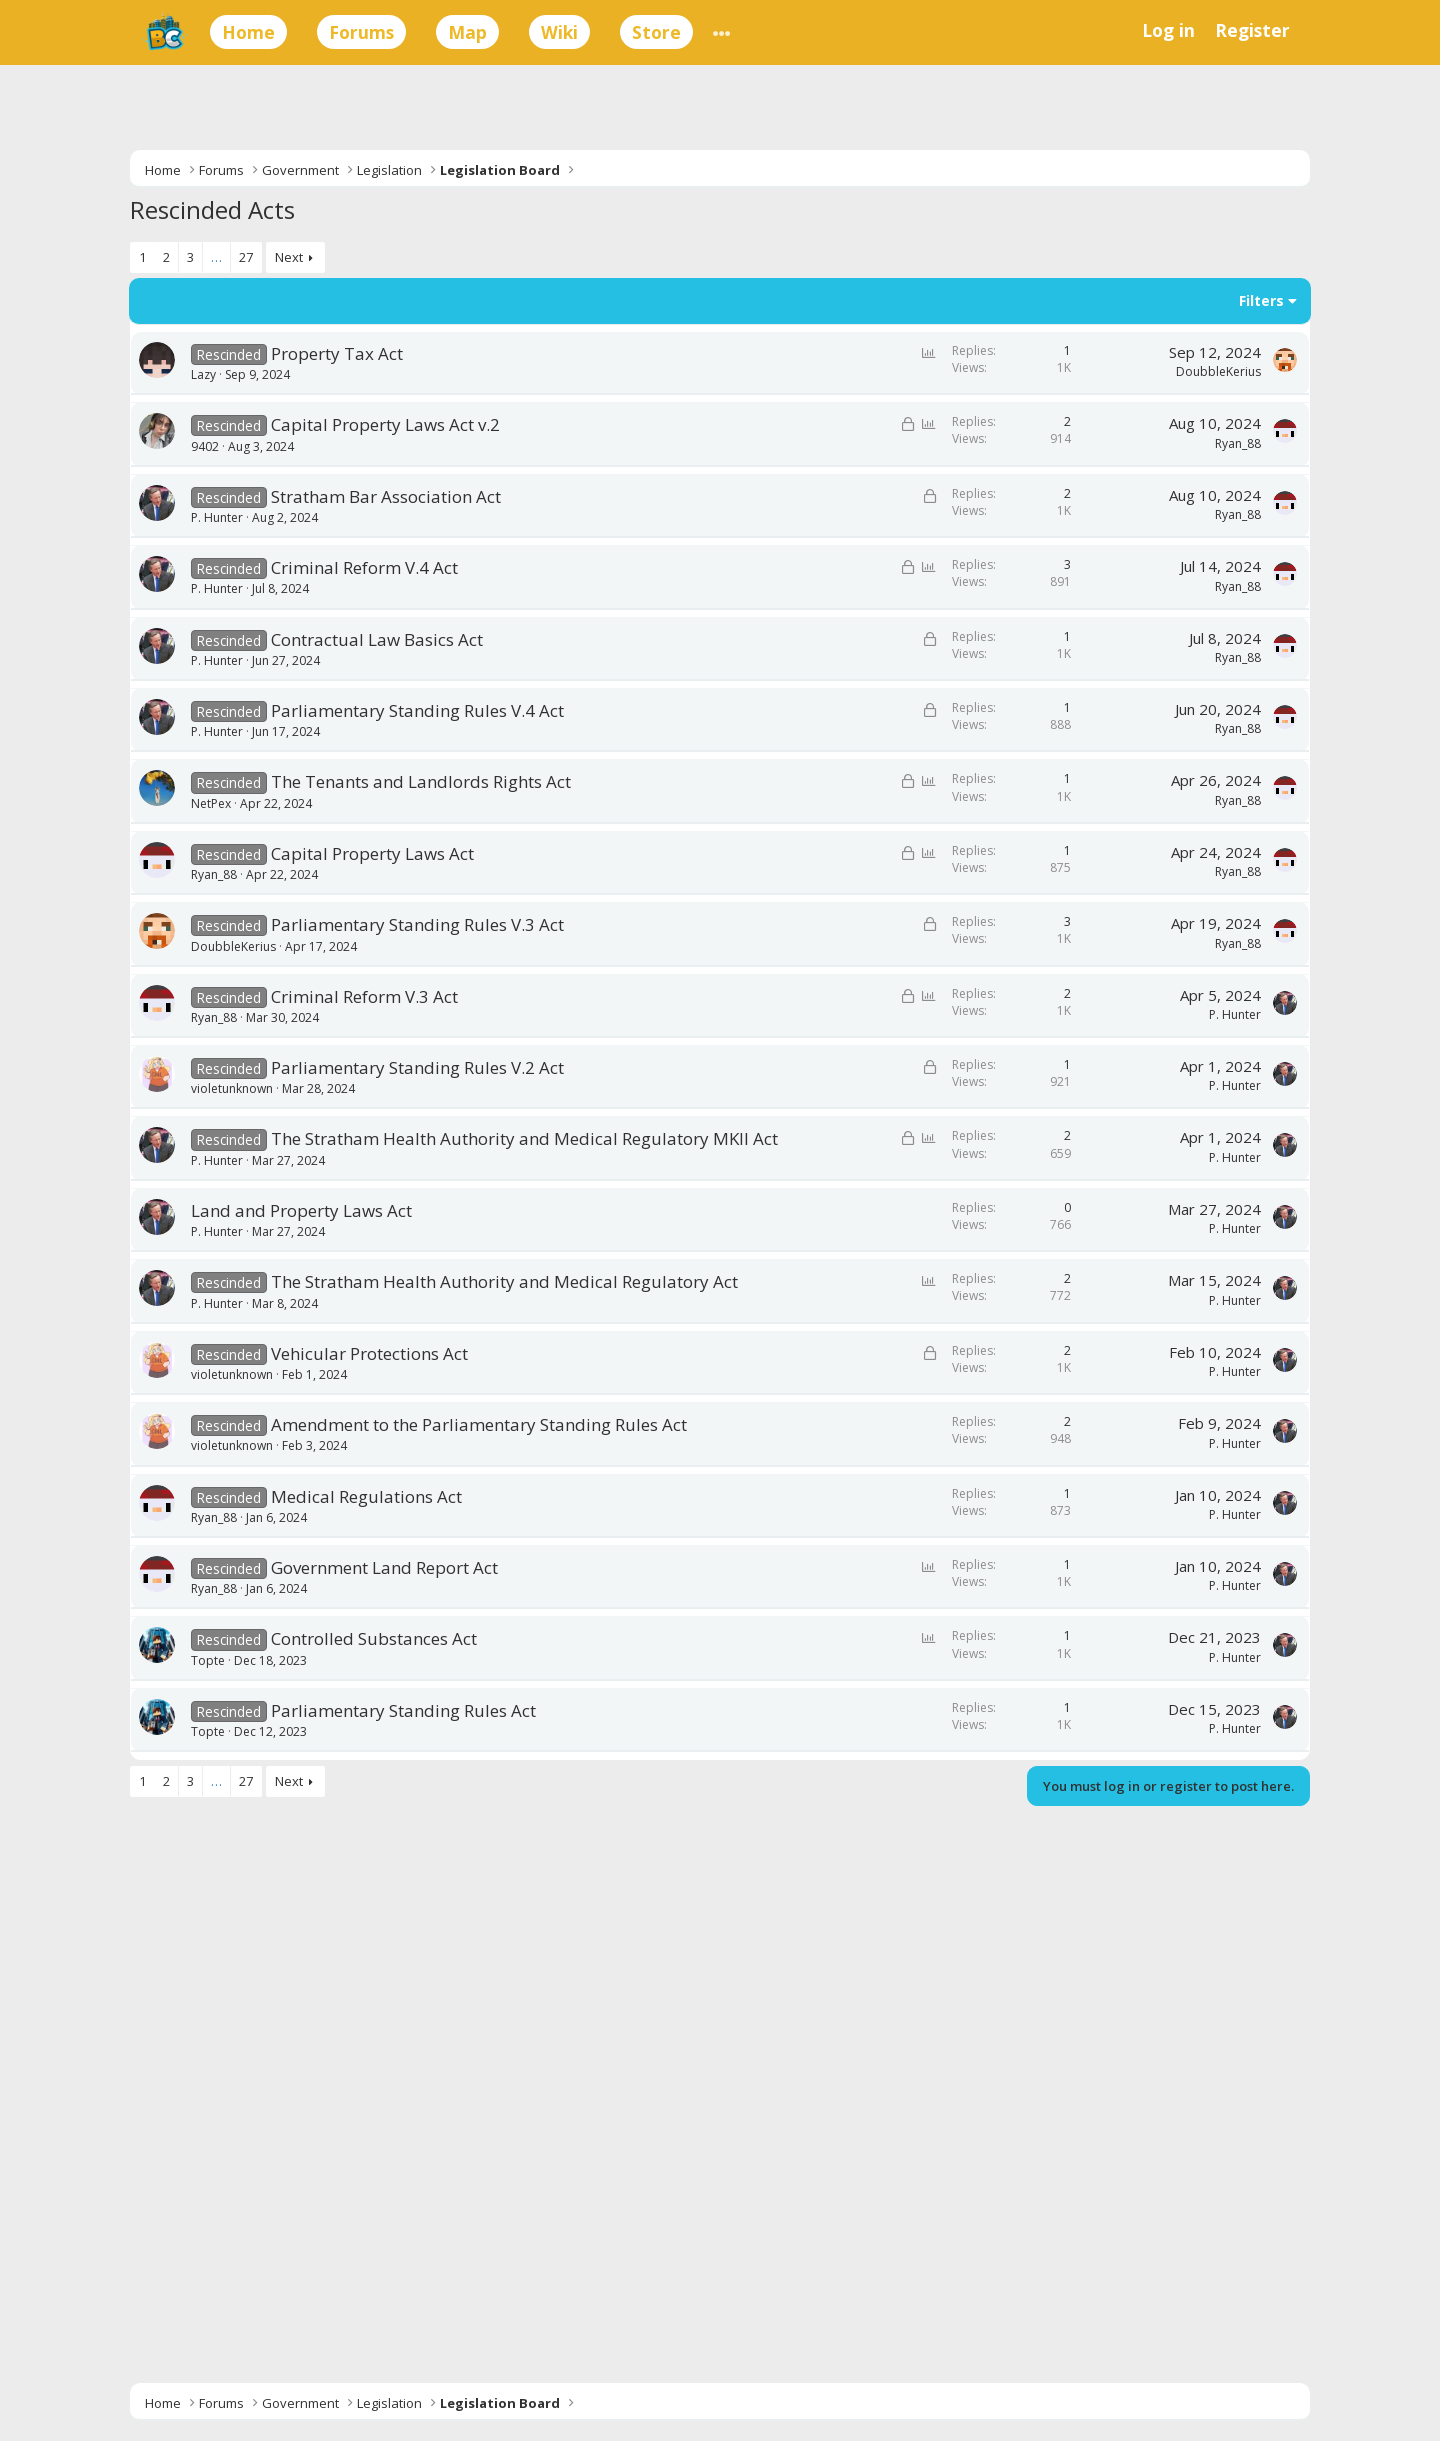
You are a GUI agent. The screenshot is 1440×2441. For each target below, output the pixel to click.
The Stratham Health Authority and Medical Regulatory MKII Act (524, 1138)
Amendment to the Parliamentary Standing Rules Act (479, 1424)
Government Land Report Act (384, 1567)
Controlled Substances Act (374, 1638)
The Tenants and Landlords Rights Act (421, 781)
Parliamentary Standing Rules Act (403, 1710)
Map (467, 32)
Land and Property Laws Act (301, 1210)
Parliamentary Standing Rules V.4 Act (417, 710)
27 (246, 257)
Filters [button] (1261, 300)
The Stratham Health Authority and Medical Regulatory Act (504, 1281)
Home (248, 32)
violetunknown (232, 1088)
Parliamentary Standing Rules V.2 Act (417, 1067)
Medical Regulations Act (366, 1496)
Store (656, 32)
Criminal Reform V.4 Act (364, 567)
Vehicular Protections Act (369, 1353)
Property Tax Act (337, 353)
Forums (361, 32)
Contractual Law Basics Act (377, 639)
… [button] (216, 257)
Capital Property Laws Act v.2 (385, 424)
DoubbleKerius (1218, 371)
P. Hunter (217, 517)
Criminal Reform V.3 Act (364, 996)
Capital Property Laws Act (372, 853)
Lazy (203, 374)
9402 (205, 446)
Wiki (559, 32)
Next (289, 257)
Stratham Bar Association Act (386, 496)
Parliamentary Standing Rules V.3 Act (417, 924)
